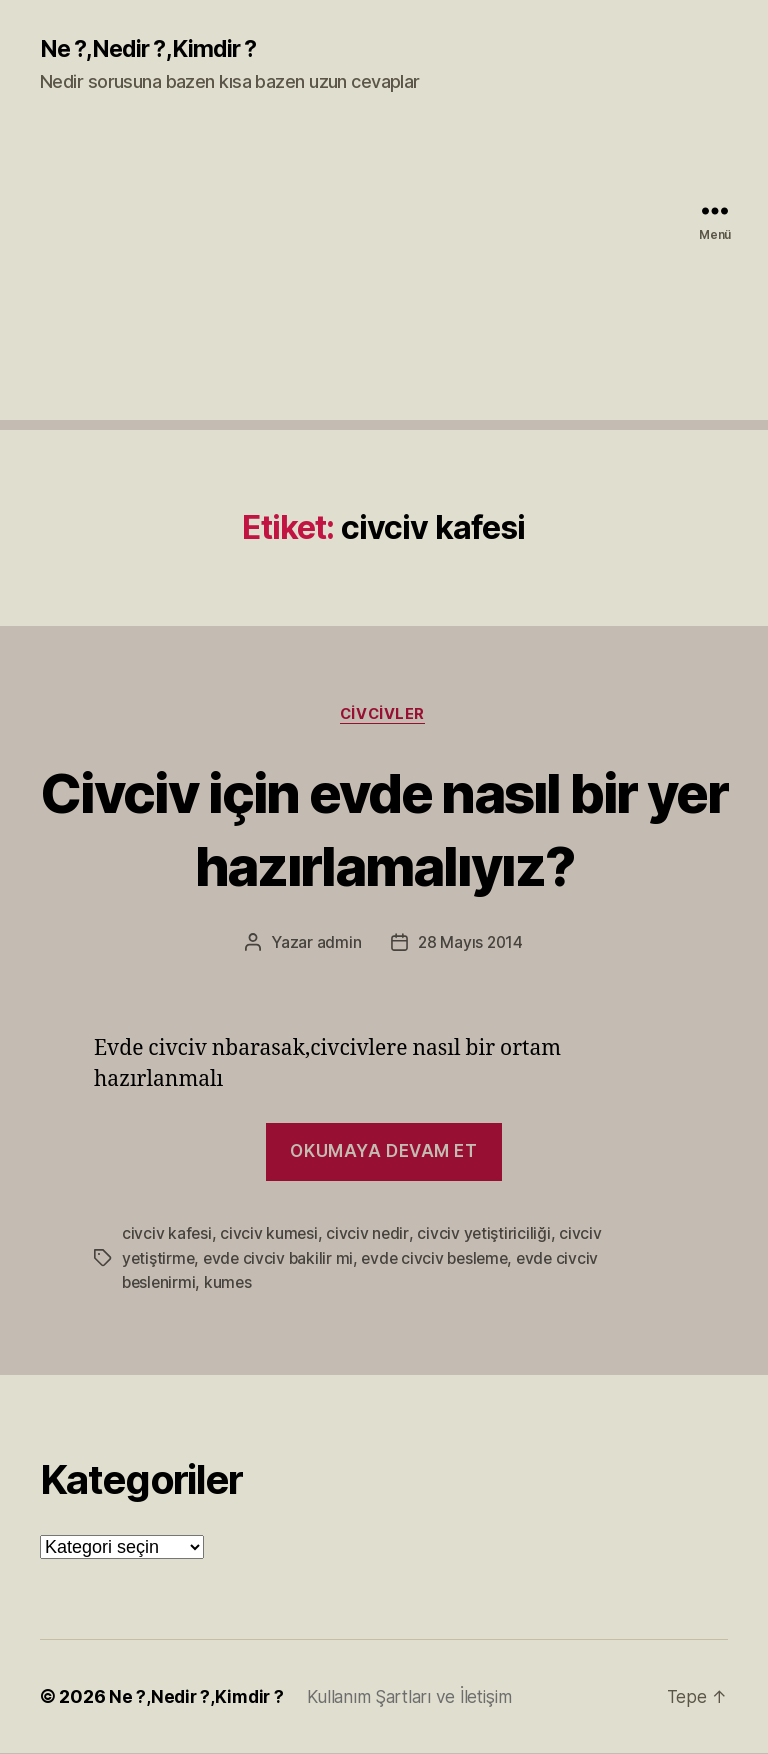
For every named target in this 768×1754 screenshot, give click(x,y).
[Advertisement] (384, 281)
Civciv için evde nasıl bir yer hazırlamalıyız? (384, 829)
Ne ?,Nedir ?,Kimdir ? (153, 50)
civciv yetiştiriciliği (486, 1236)
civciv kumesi (270, 1236)
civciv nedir (369, 1236)
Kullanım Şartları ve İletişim (417, 1697)
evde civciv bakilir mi (281, 1260)
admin (337, 945)
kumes (231, 1284)
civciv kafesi (167, 1236)
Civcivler (384, 716)
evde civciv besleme (442, 1260)
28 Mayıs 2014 (471, 945)
